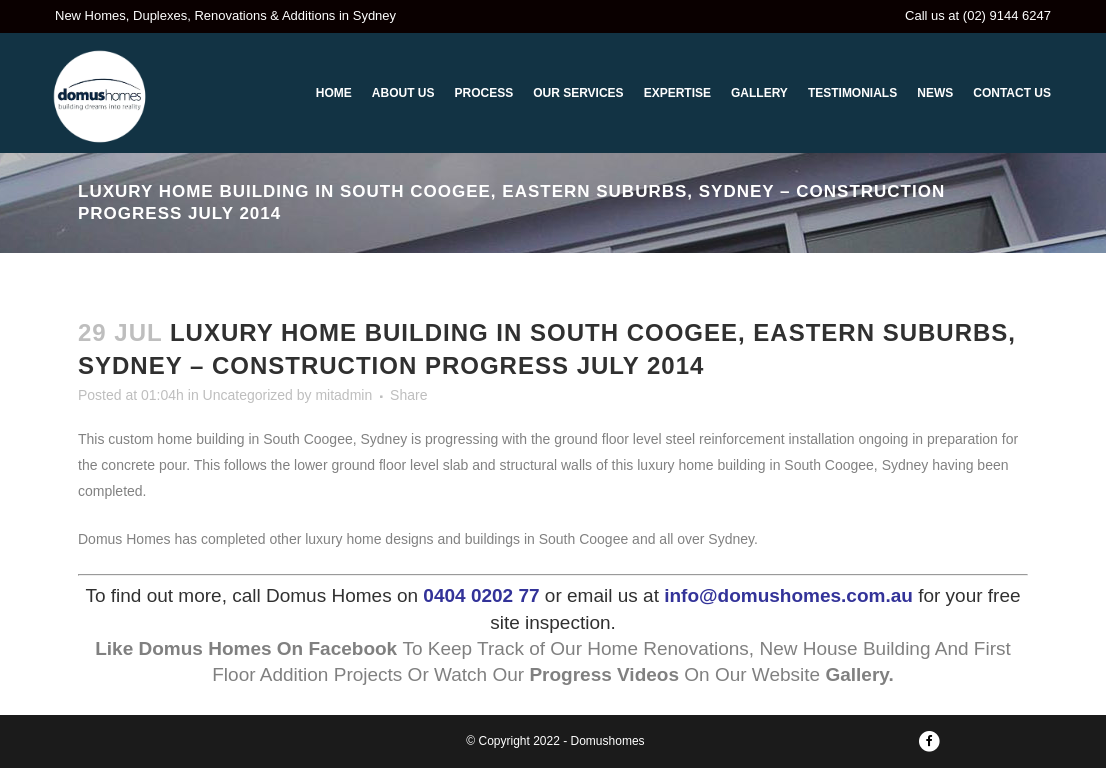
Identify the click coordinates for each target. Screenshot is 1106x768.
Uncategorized (248, 395)
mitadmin (343, 395)
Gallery (856, 674)
